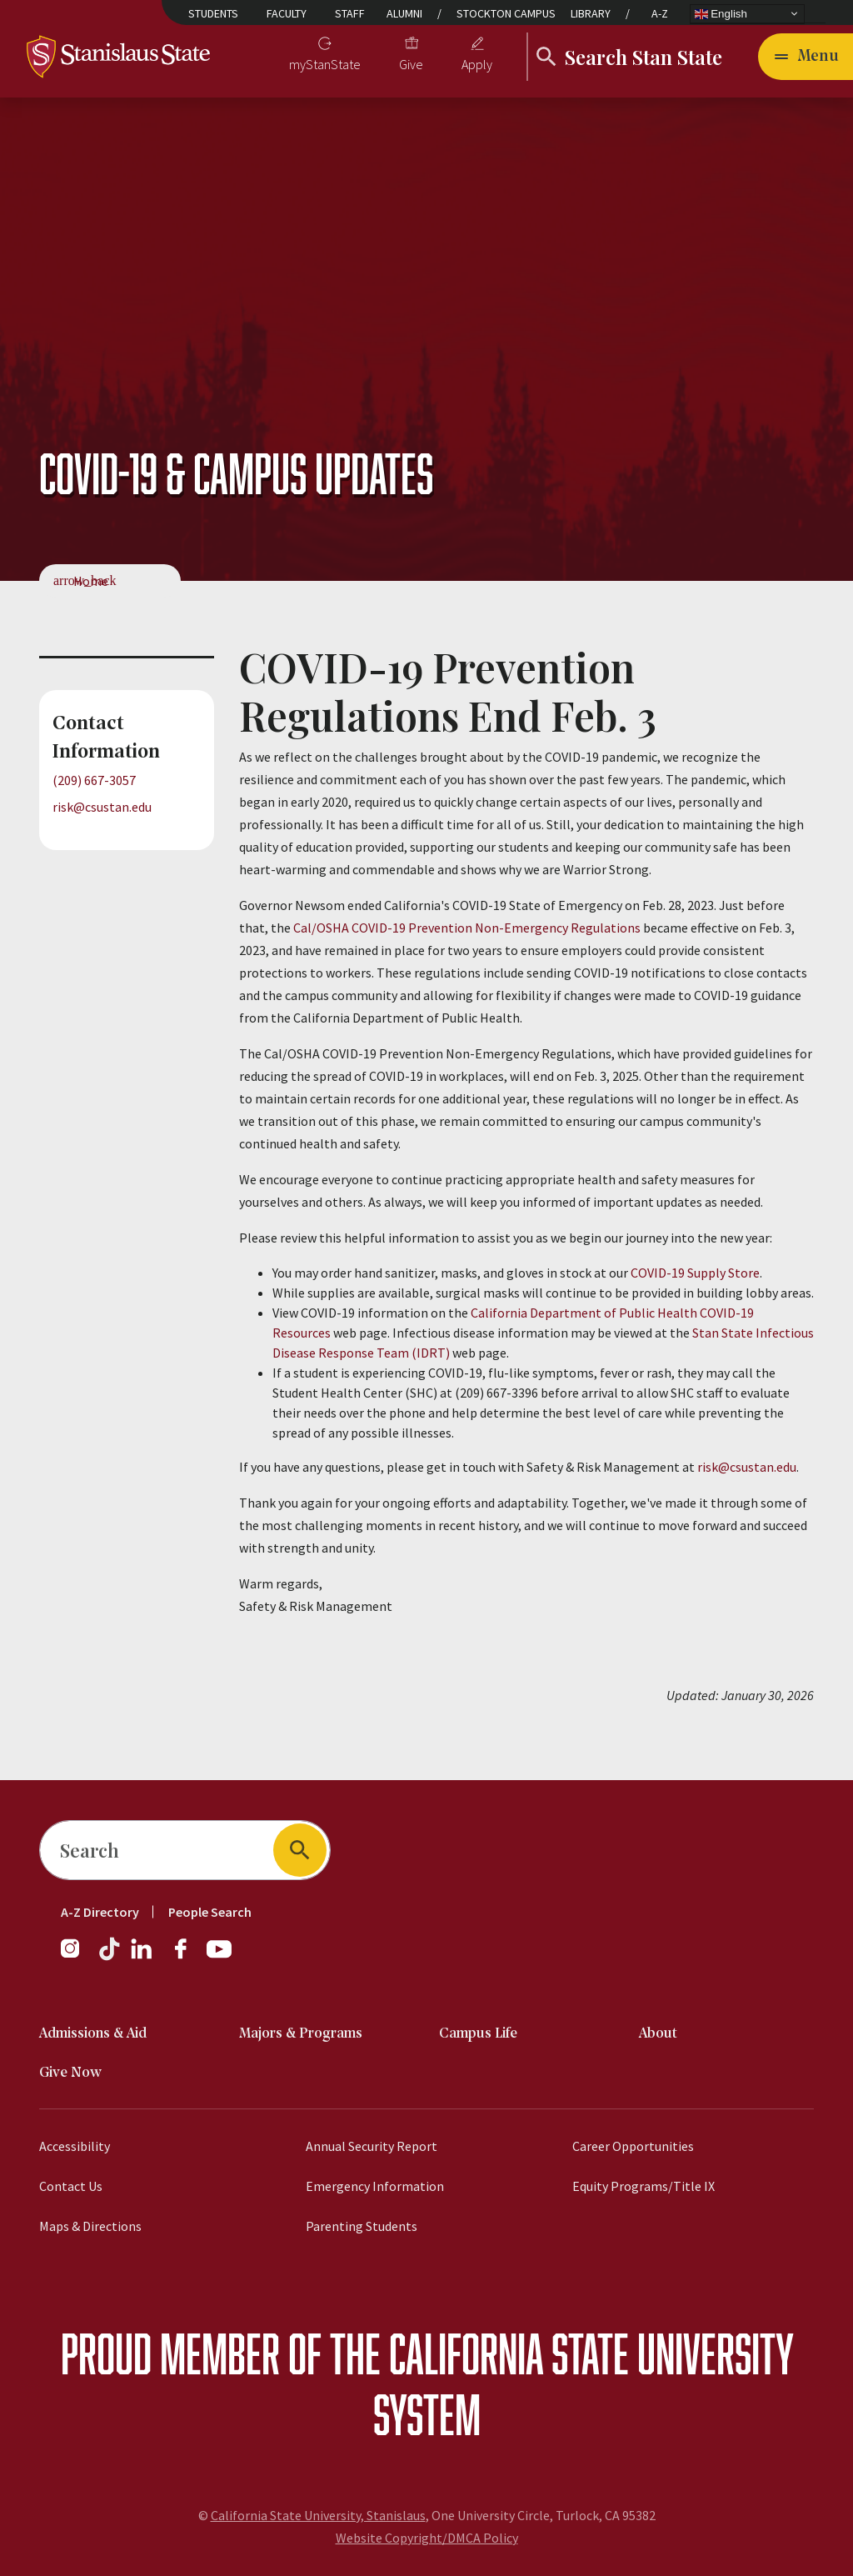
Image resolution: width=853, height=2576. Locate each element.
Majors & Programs (300, 2034)
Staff (350, 13)
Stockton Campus (506, 13)
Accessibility (74, 2146)
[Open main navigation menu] (805, 56)
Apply (476, 64)
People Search (210, 1911)
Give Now (70, 2073)
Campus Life (478, 2034)
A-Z (659, 13)
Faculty (287, 13)
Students (213, 13)
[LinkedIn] (142, 1956)
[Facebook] (187, 1956)
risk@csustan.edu (102, 806)
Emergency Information (375, 2186)
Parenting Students (361, 2226)
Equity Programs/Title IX (643, 2186)
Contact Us (70, 2186)
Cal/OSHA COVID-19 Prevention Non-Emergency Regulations (467, 927)
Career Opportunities (633, 2146)
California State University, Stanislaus (318, 2515)
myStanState (325, 64)
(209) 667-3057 (94, 780)
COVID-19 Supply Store (695, 1272)
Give (411, 64)
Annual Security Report (371, 2146)
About (658, 2034)
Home (90, 581)
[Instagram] (76, 1956)
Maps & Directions (90, 2226)
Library (591, 13)
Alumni (404, 13)
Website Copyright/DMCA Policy (427, 2537)
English (721, 13)
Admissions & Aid (93, 2034)
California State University (591, 2353)
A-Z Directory (100, 1911)
